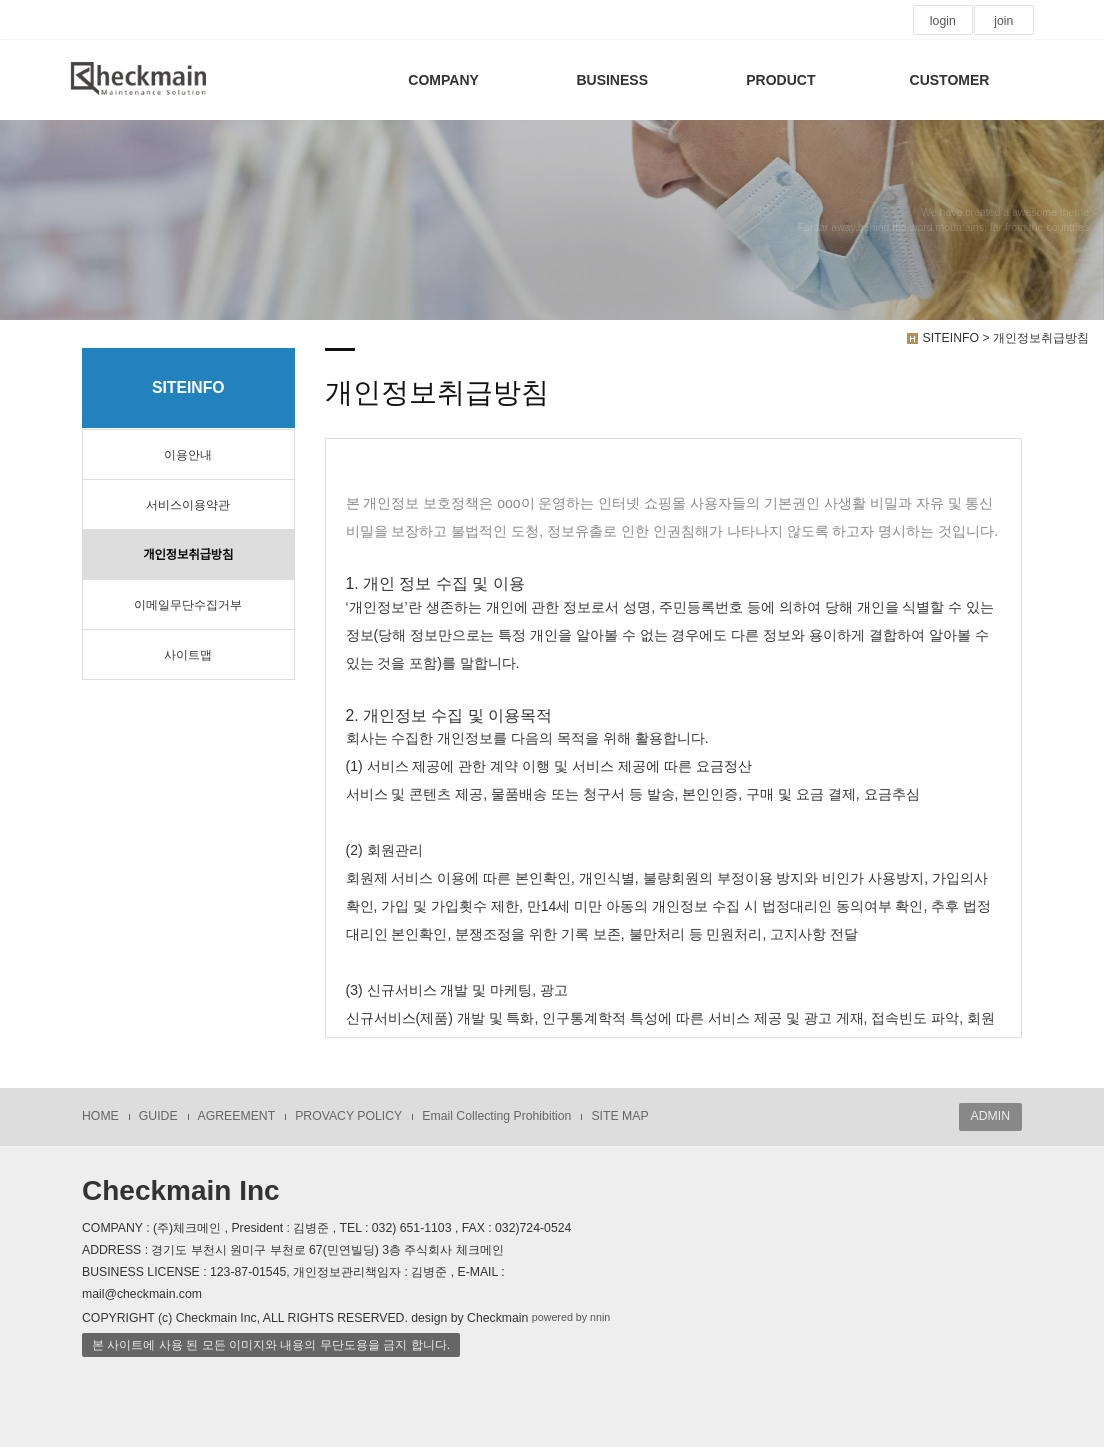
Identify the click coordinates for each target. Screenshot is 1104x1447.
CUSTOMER (950, 80)
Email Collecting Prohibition (496, 1116)
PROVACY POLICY (348, 1116)
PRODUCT (780, 80)
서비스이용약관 (188, 505)
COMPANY (443, 80)
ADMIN (990, 1116)
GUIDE (158, 1116)
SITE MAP (619, 1116)
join (1003, 21)
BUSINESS (612, 80)
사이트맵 (188, 655)
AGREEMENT (237, 1116)
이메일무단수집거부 (188, 605)
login (943, 21)
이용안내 (188, 455)
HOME (100, 1116)
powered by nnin (571, 1317)
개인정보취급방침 (188, 555)
